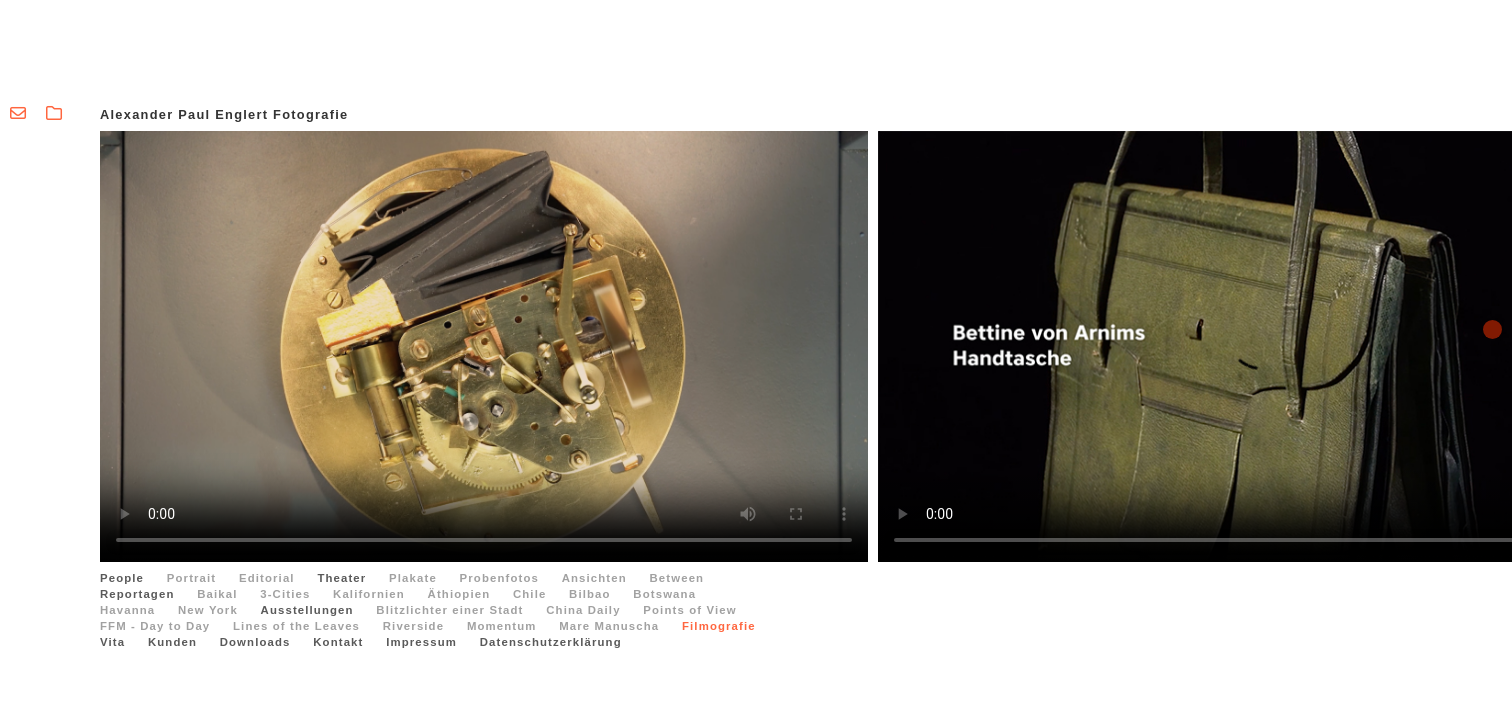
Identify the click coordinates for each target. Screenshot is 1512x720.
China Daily (583, 610)
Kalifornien (369, 594)
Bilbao (590, 594)
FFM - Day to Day (155, 626)
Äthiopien (459, 594)
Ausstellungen (307, 610)
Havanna (127, 610)
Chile (529, 594)
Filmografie (719, 626)
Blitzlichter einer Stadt (449, 610)
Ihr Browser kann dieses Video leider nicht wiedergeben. (484, 346)
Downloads (255, 642)
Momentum (502, 626)
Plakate (413, 578)
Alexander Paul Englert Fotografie (224, 114)
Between (677, 578)
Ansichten (594, 578)
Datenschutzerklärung (551, 642)
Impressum (421, 642)
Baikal (217, 594)
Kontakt (338, 642)
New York (208, 610)
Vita (112, 642)
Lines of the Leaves (296, 626)
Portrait (191, 578)
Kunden (172, 642)
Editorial (267, 578)
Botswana (664, 594)
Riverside (413, 626)
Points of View (689, 610)
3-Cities (285, 594)
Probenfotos (499, 578)
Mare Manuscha (609, 626)
